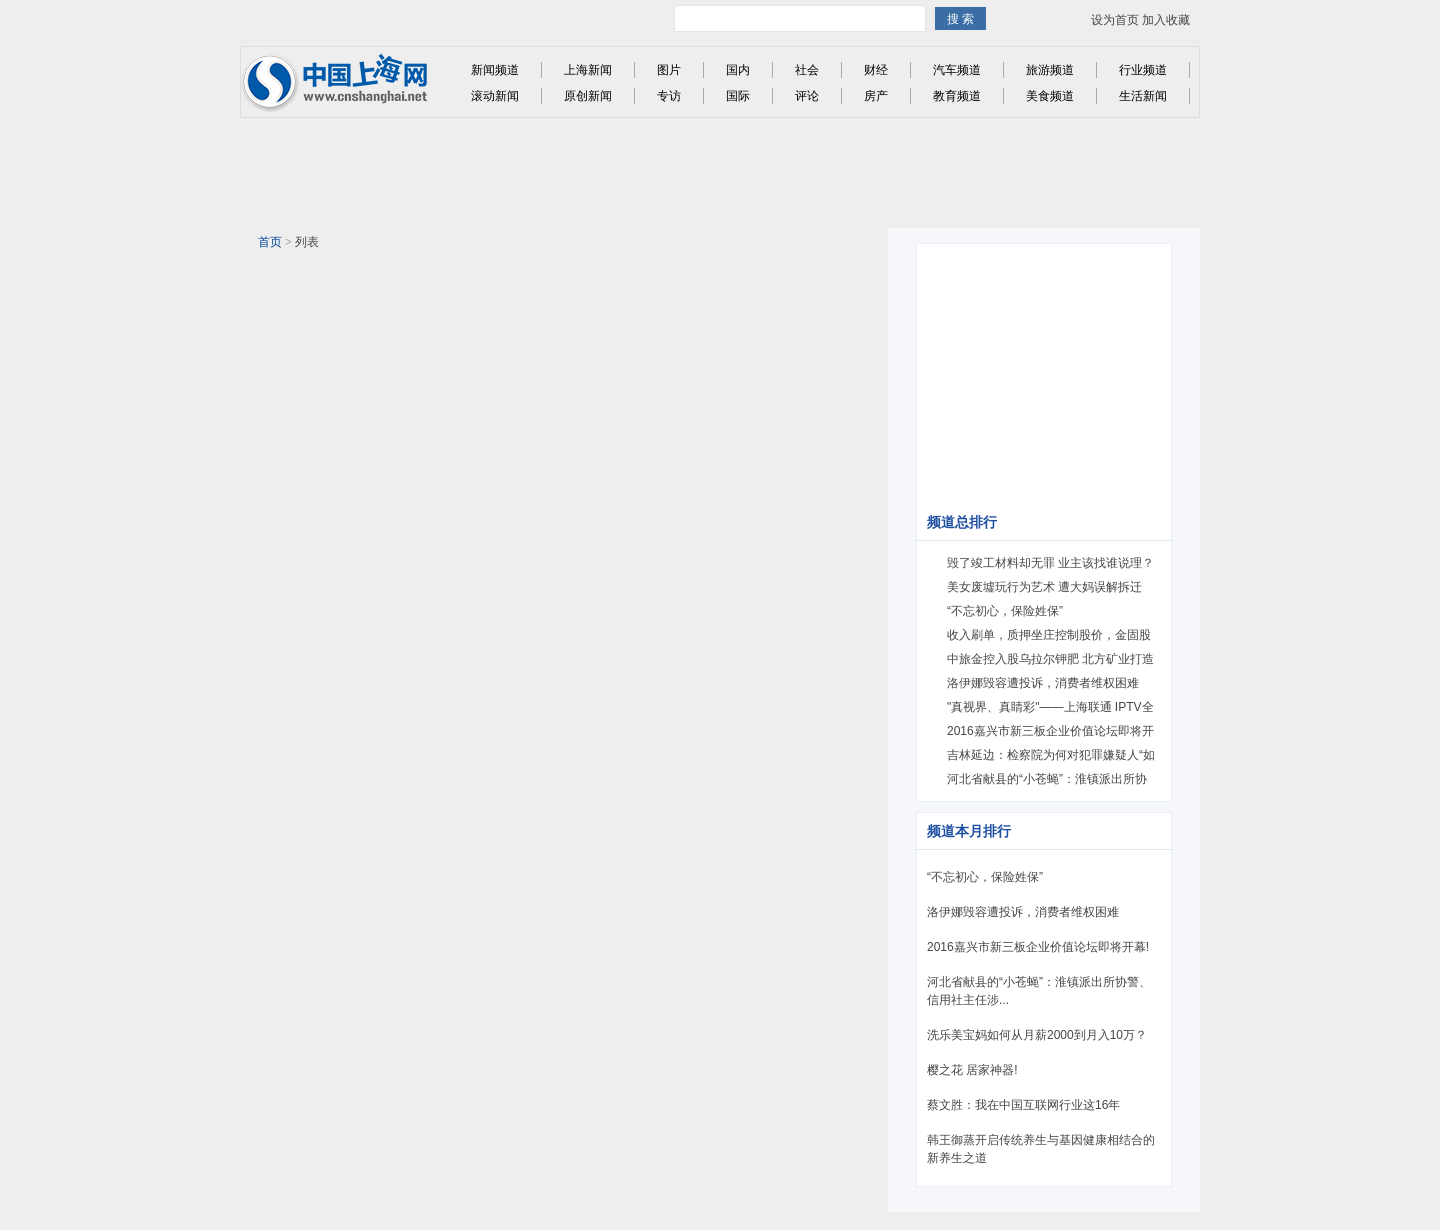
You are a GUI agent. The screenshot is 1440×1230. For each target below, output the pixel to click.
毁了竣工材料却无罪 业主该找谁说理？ (1050, 563)
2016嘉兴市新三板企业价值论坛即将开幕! (1038, 947)
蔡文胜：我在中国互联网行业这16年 (1023, 1105)
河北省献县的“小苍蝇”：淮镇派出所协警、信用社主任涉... (1039, 991)
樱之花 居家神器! (972, 1070)
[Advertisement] (725, 173)
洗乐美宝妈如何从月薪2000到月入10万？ (1037, 1035)
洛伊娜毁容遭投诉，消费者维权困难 (1043, 683)
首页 (270, 242)
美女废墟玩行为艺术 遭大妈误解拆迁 (1044, 587)
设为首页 (1115, 20)
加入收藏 (1166, 20)
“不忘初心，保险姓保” (1005, 611)
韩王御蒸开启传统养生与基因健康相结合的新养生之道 (1041, 1149)
